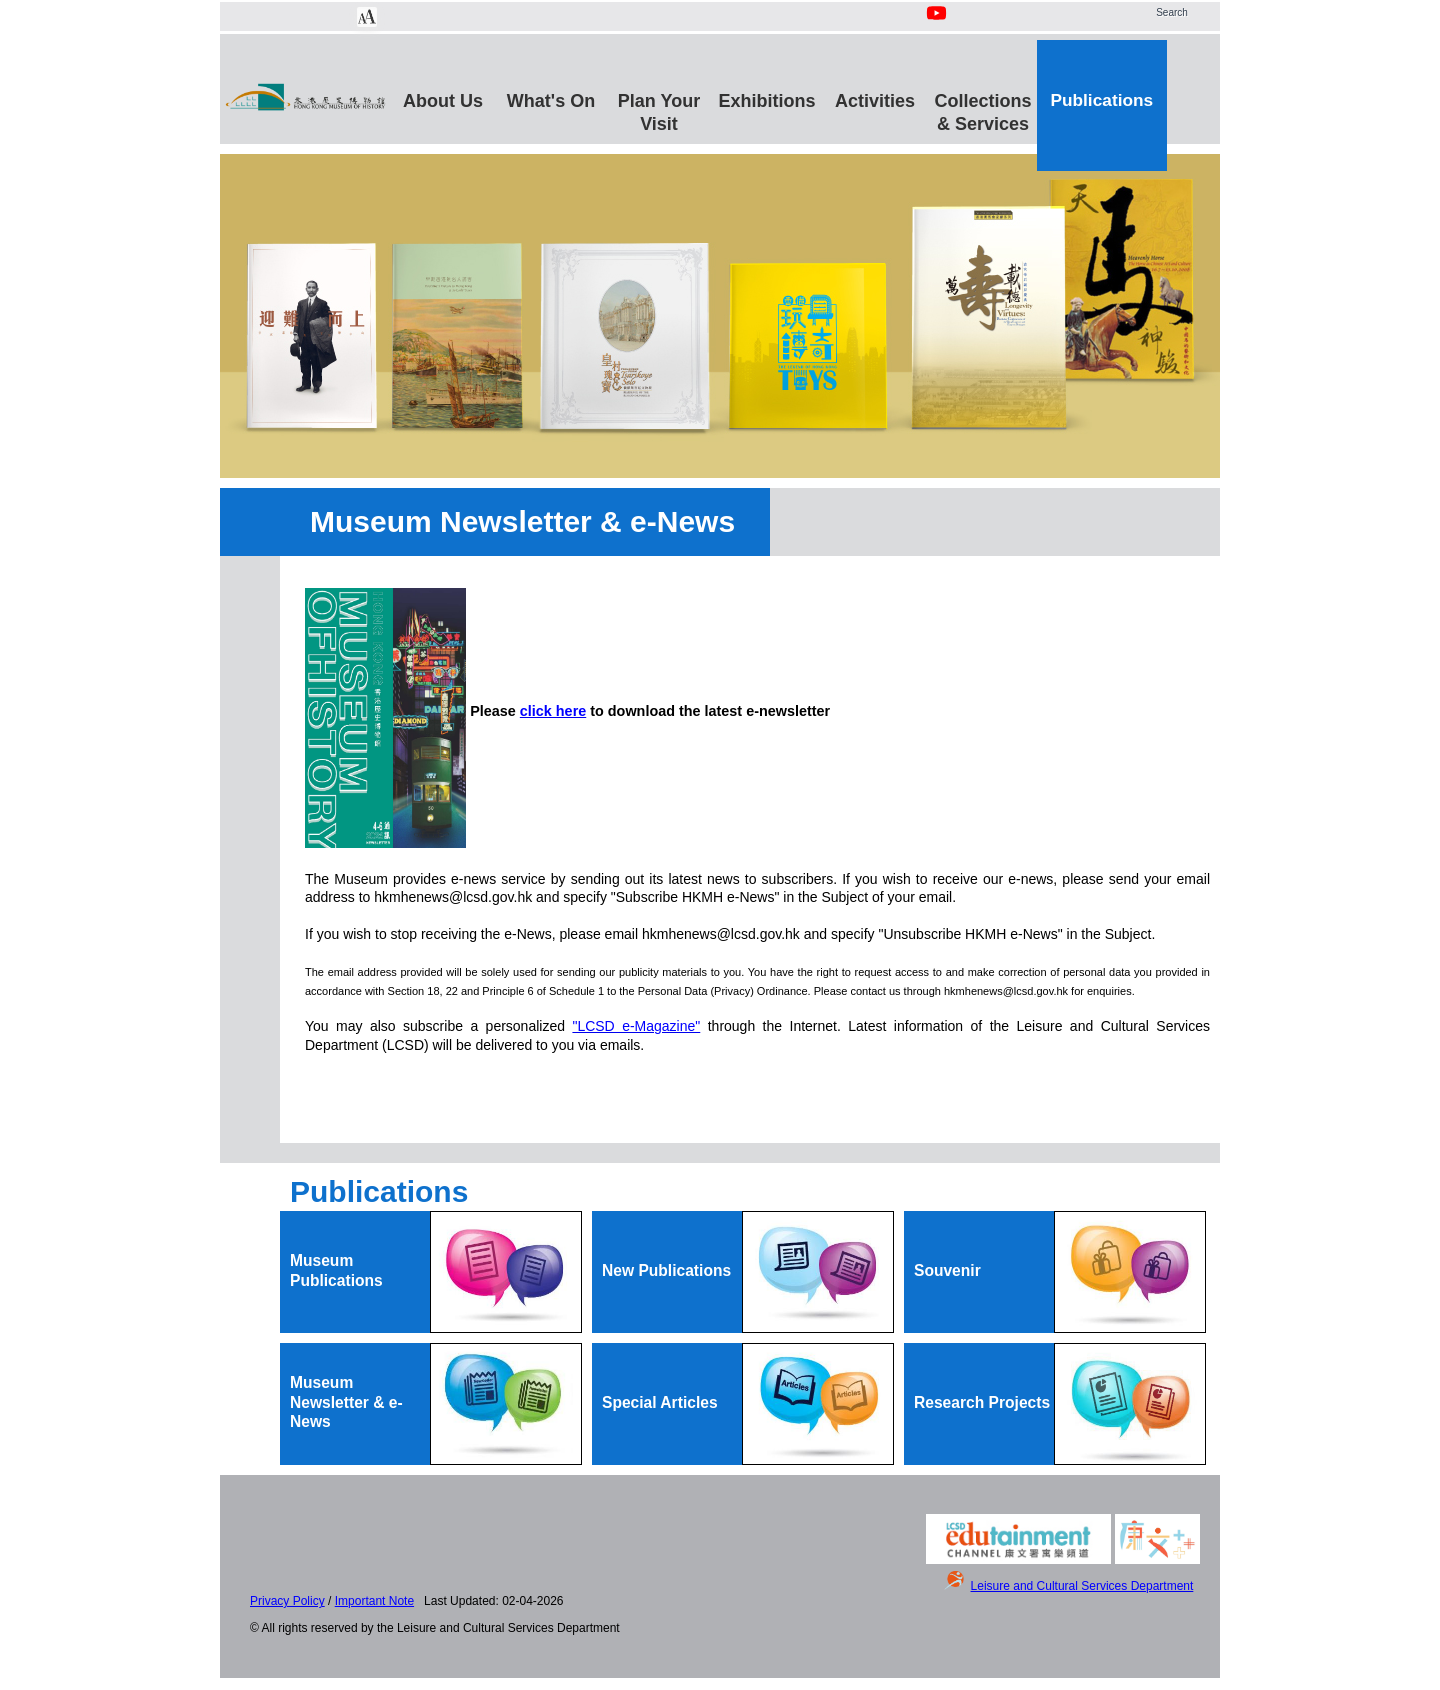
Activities (875, 101)
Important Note (374, 1601)
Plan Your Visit (659, 109)
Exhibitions (766, 101)
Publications (1101, 100)
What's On (551, 101)
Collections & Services (982, 109)
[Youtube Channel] (938, 24)
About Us (443, 101)
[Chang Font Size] (367, 17)
